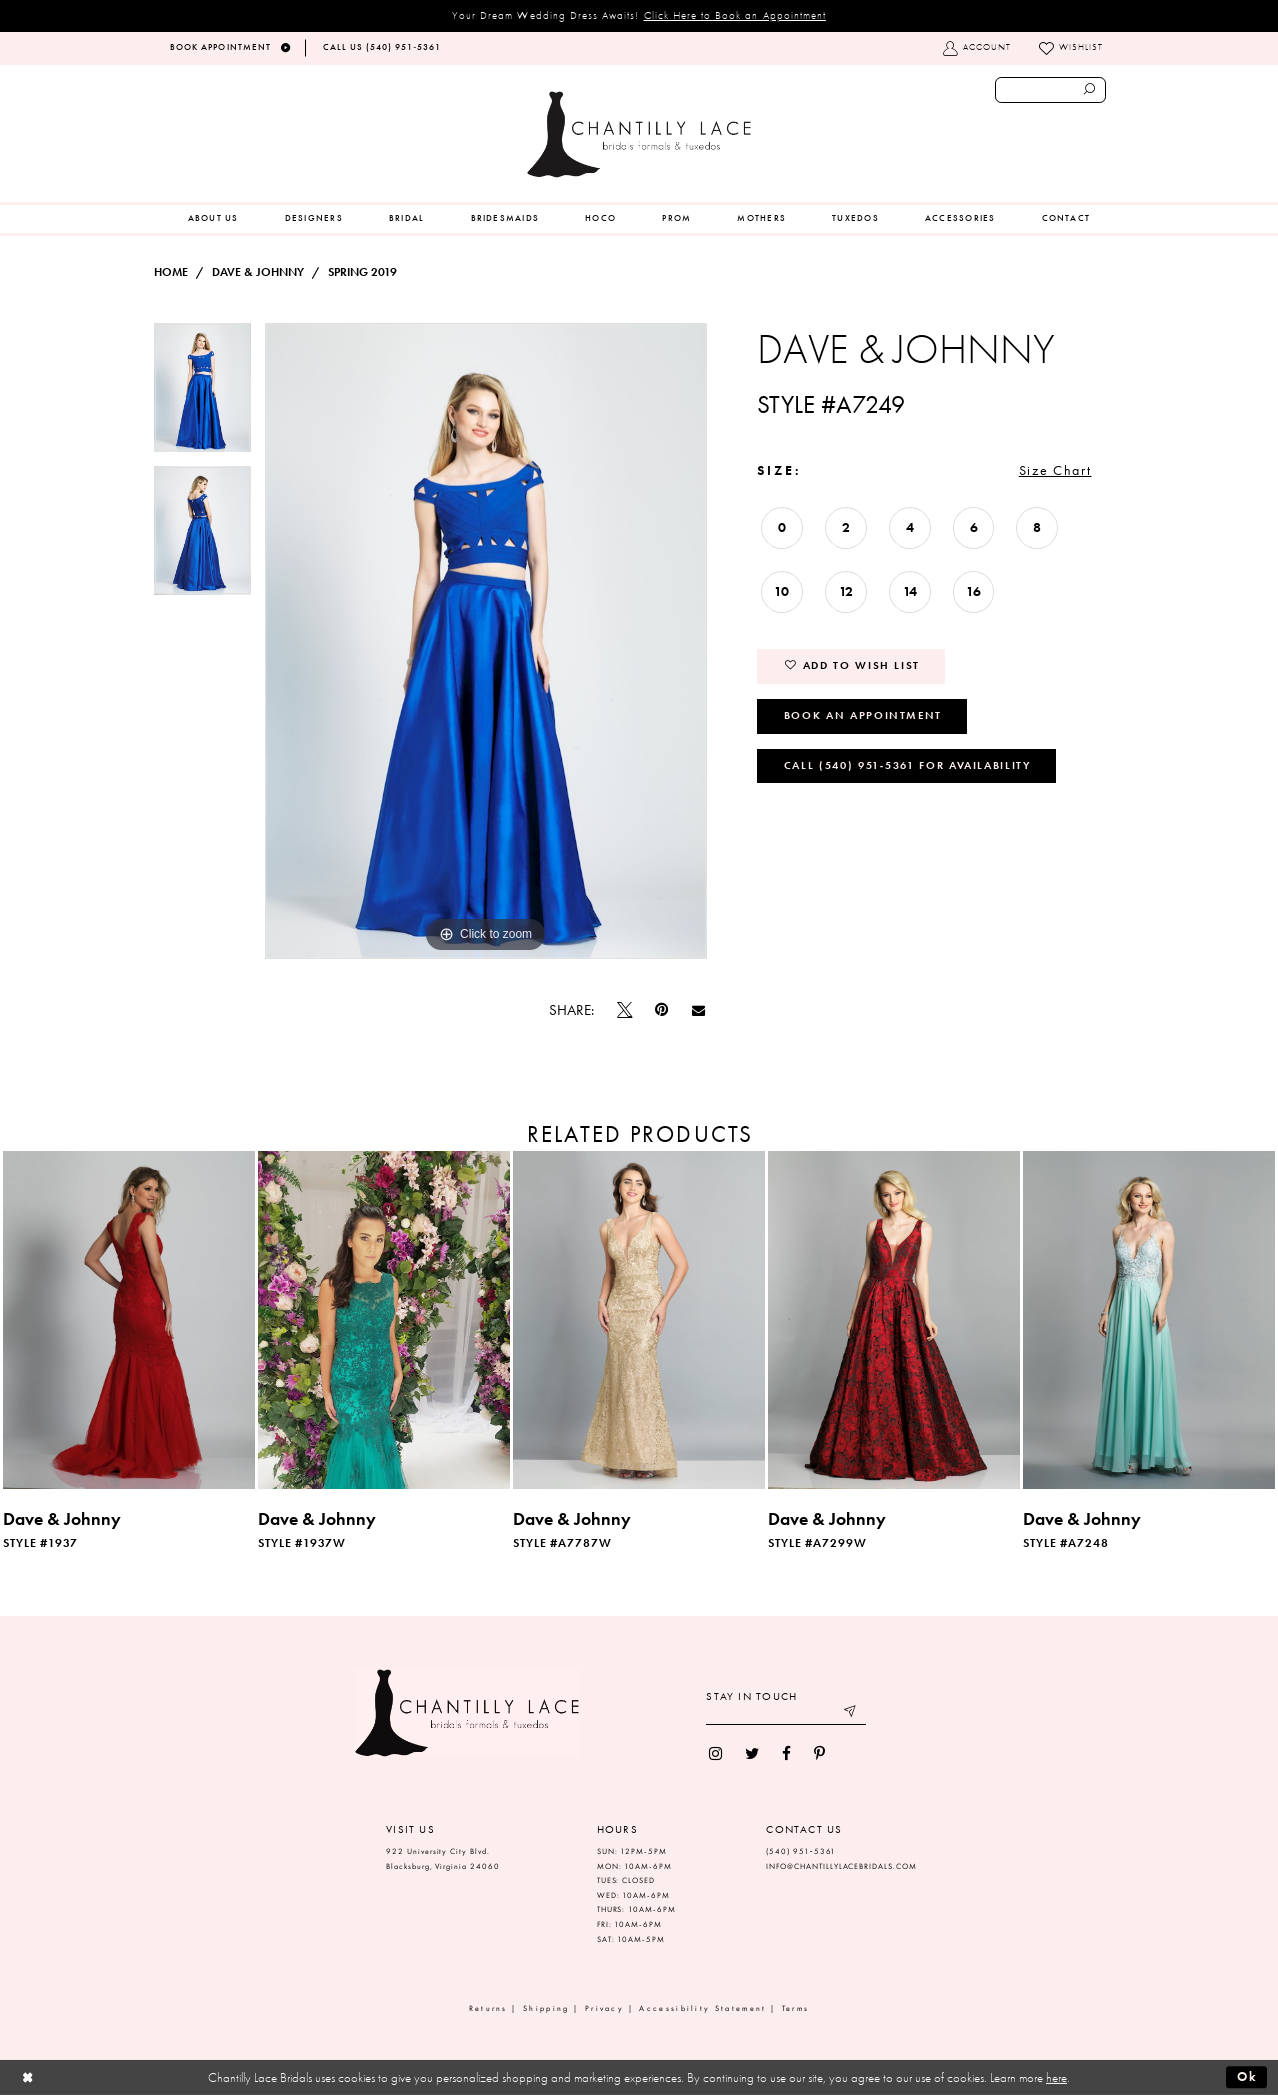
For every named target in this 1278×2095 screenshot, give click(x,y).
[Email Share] (698, 1010)
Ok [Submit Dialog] (1247, 2076)
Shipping (546, 2008)
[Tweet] (625, 1010)
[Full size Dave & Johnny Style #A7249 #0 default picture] (486, 641)
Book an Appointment (863, 715)
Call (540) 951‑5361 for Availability (907, 765)
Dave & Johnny (258, 272)
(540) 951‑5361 (801, 1851)
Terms (796, 2008)
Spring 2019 (362, 272)
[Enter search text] (1050, 90)
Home (171, 272)
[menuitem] (213, 219)
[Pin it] (662, 1010)
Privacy (604, 2008)
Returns (488, 2008)
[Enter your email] (786, 1713)
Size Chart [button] (1055, 470)
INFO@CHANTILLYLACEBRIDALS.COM (841, 1866)
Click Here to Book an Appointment (735, 15)
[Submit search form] (1090, 90)
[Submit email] (851, 1713)
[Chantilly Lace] (639, 134)
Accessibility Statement (702, 2008)
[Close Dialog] (27, 2077)
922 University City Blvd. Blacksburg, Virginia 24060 (443, 1859)
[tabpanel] (202, 394)
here (1056, 2077)
